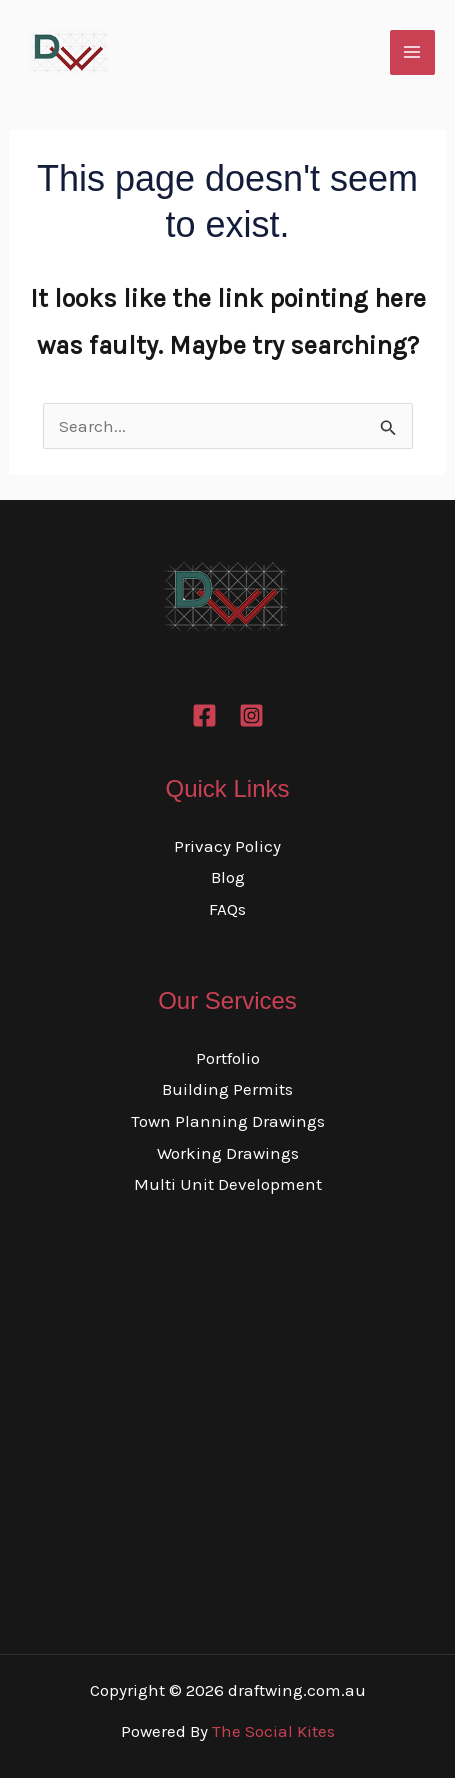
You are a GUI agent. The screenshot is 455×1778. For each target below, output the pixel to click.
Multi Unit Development (228, 1184)
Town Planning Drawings (228, 1121)
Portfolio (228, 1058)
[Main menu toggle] (413, 53)
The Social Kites (273, 1731)
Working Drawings (228, 1153)
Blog (228, 877)
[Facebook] (204, 715)
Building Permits (227, 1089)
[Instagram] (251, 715)
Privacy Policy (227, 846)
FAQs (227, 909)
